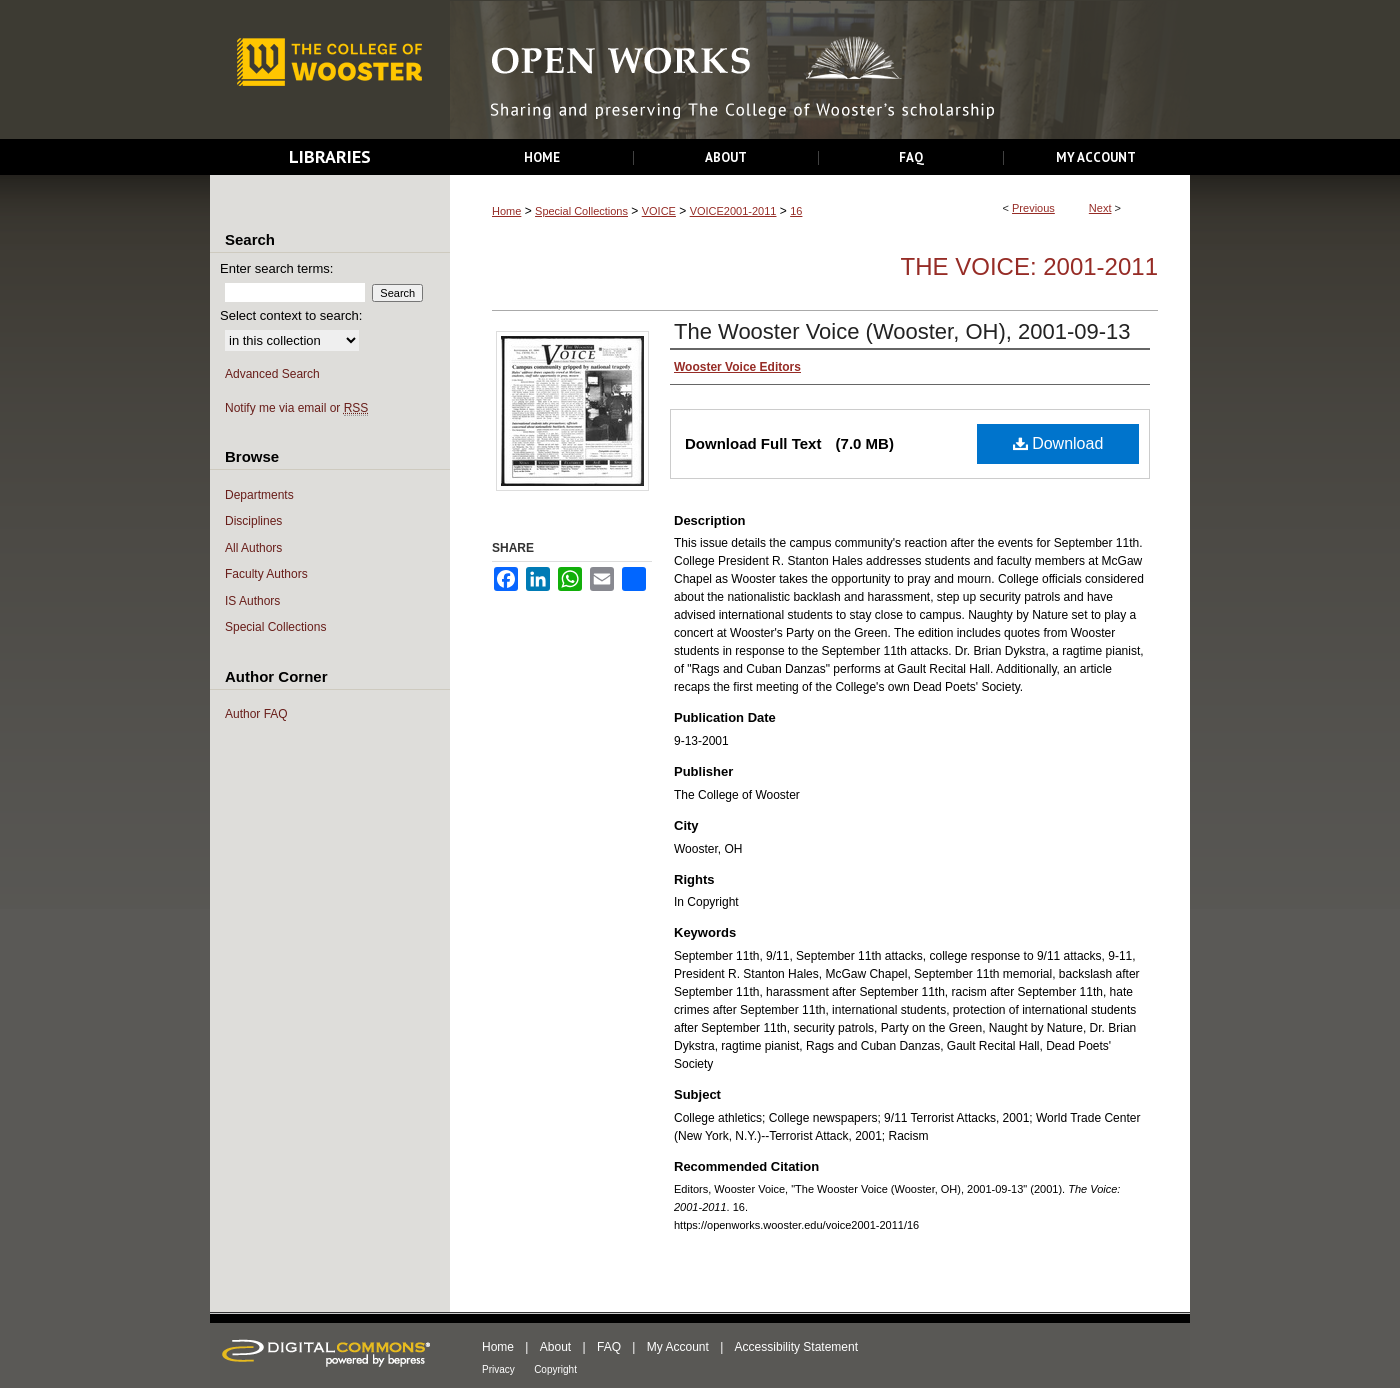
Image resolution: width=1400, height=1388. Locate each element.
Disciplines (253, 521)
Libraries (330, 156)
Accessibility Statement (796, 1347)
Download (1058, 443)
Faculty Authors (266, 574)
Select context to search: (291, 315)
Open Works (820, 70)
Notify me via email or (296, 408)
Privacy (498, 1369)
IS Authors (252, 601)
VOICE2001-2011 (733, 211)
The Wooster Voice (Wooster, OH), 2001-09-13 (902, 331)
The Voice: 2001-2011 (1029, 266)
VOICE (659, 211)
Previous (1033, 208)
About (555, 1347)
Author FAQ (256, 714)
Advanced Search (272, 374)
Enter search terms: (276, 268)
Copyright (555, 1369)
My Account (678, 1347)
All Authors (253, 548)
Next (1100, 208)
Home (506, 211)
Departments (259, 495)
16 (796, 211)
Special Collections (581, 211)
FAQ (609, 1347)
